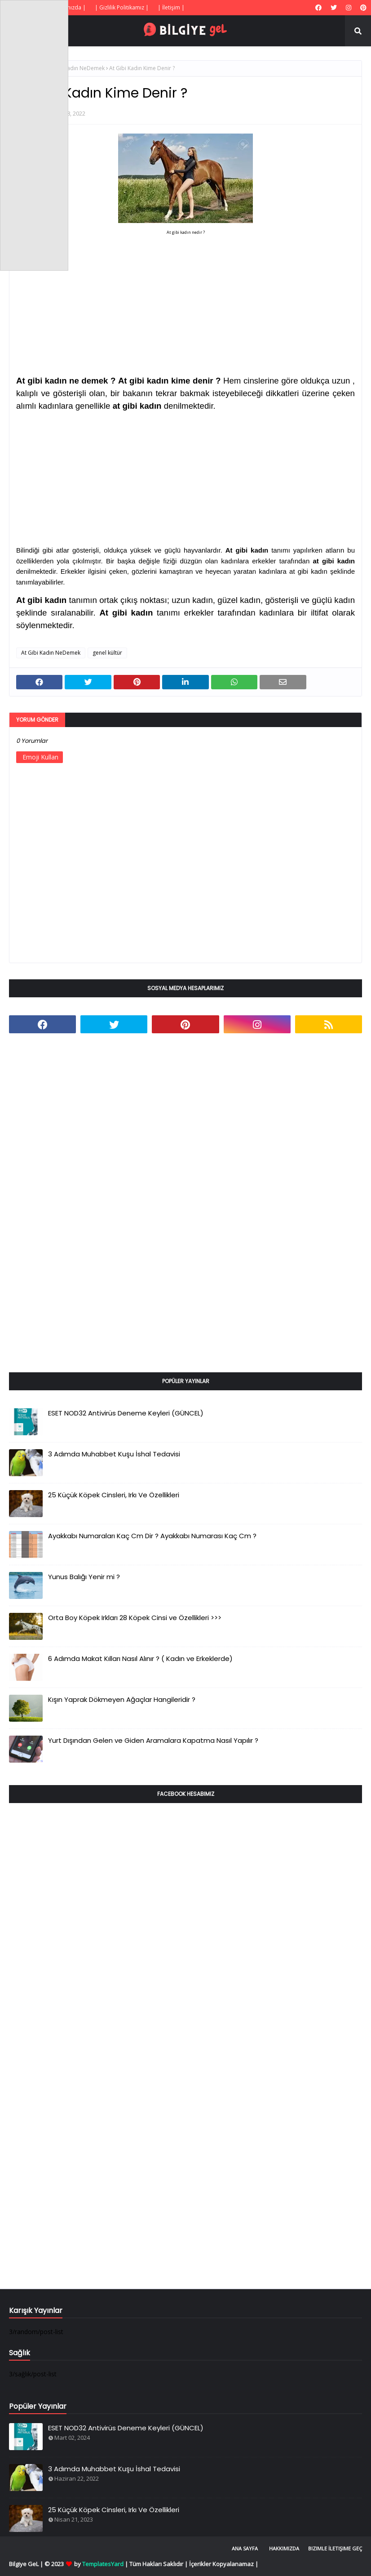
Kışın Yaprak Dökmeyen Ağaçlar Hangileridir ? (121, 1699)
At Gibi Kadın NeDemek (75, 68)
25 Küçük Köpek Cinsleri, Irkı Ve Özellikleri (113, 1495)
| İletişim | (171, 7)
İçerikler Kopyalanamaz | (223, 2564)
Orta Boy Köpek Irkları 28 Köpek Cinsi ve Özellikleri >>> (134, 1617)
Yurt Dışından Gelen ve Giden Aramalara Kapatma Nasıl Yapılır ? (153, 1740)
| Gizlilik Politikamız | (122, 7)
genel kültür (107, 652)
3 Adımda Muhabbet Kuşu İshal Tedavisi (114, 1454)
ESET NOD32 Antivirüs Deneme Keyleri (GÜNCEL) (125, 1413)
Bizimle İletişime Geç (335, 2548)
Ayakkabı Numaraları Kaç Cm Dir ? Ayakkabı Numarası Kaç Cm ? (152, 1535)
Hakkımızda (284, 2548)
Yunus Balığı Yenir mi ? (84, 1576)
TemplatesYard (103, 2564)
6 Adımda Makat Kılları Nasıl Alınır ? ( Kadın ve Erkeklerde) (140, 1658)
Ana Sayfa (245, 2548)
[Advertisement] (185, 294)
